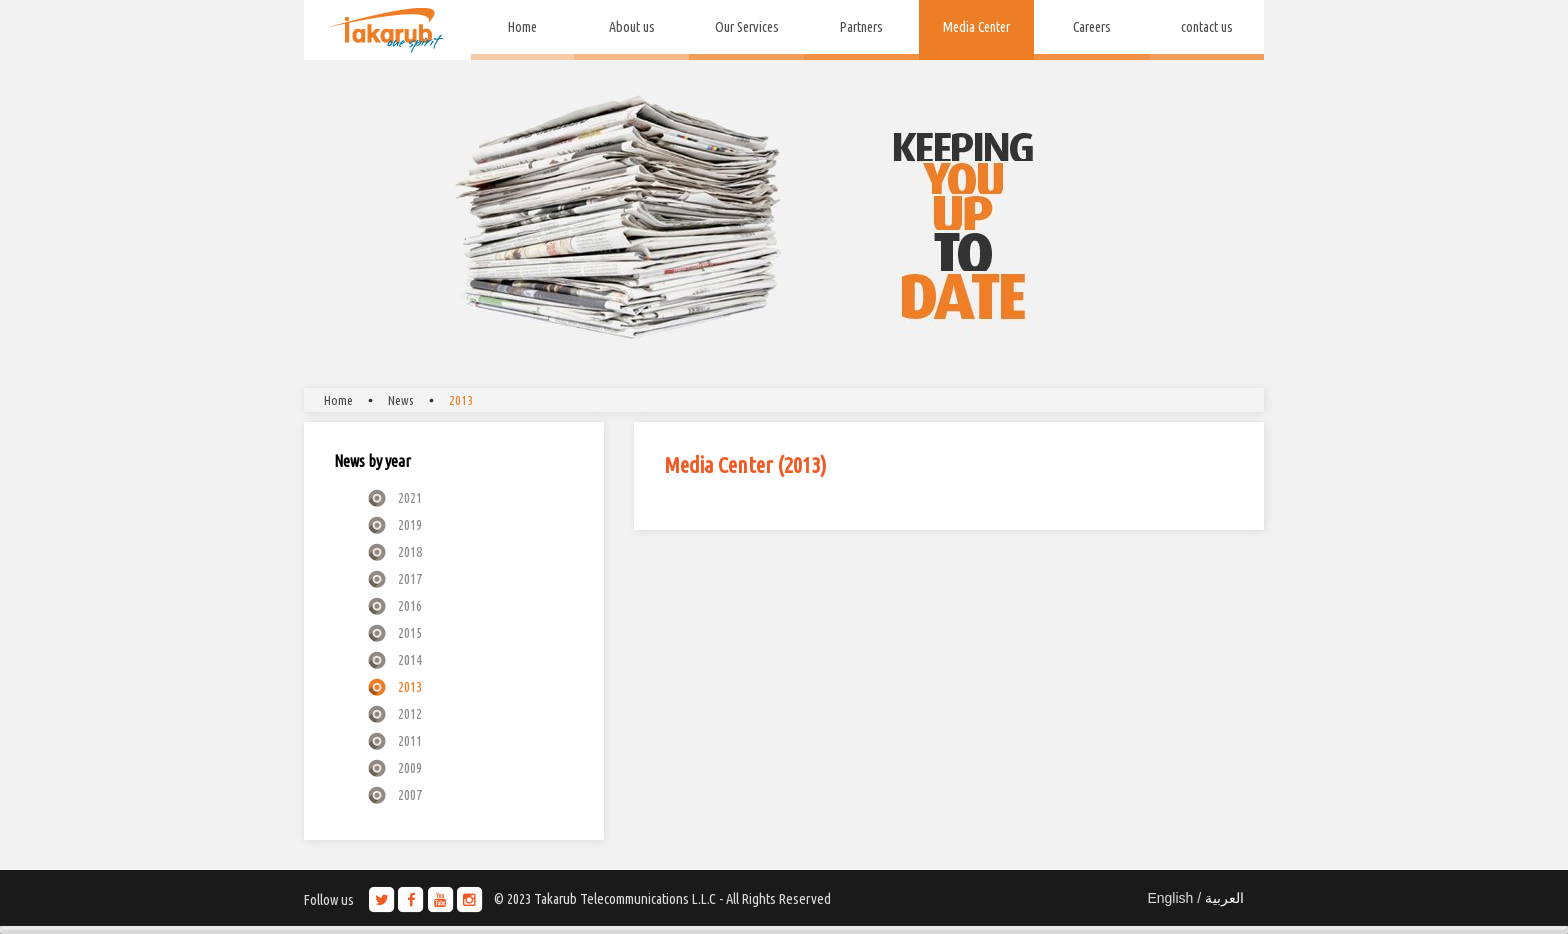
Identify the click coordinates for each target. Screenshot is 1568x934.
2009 (410, 767)
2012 (410, 713)
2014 (410, 659)
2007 (410, 794)
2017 (410, 578)
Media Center (976, 27)
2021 (410, 497)
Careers (1092, 27)
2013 (461, 400)
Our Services (747, 27)
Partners (861, 27)
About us (632, 27)
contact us (1207, 27)
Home (522, 27)
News (401, 400)
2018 (410, 551)
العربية (1224, 898)
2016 (410, 605)
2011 (410, 740)
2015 (410, 632)
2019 (410, 524)
